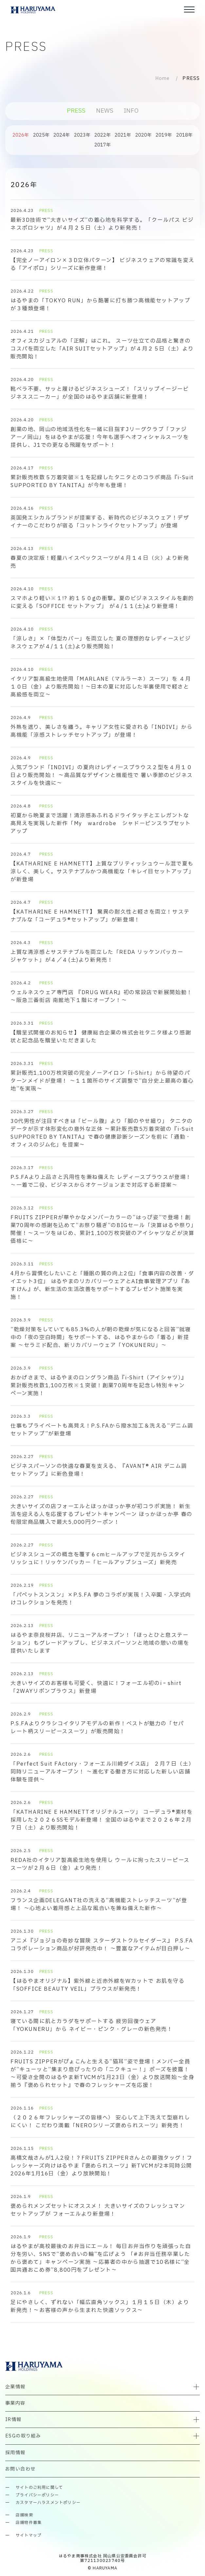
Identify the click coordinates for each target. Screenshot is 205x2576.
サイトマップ (29, 2535)
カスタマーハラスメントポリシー (48, 2502)
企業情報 (15, 2386)
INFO (131, 110)
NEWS (104, 110)
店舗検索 (24, 2515)
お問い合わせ (20, 2469)
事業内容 (15, 2403)
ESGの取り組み (23, 2436)
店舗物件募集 (29, 2522)
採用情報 (15, 2452)
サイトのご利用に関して (39, 2487)
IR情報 (13, 2419)
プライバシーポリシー (37, 2495)
